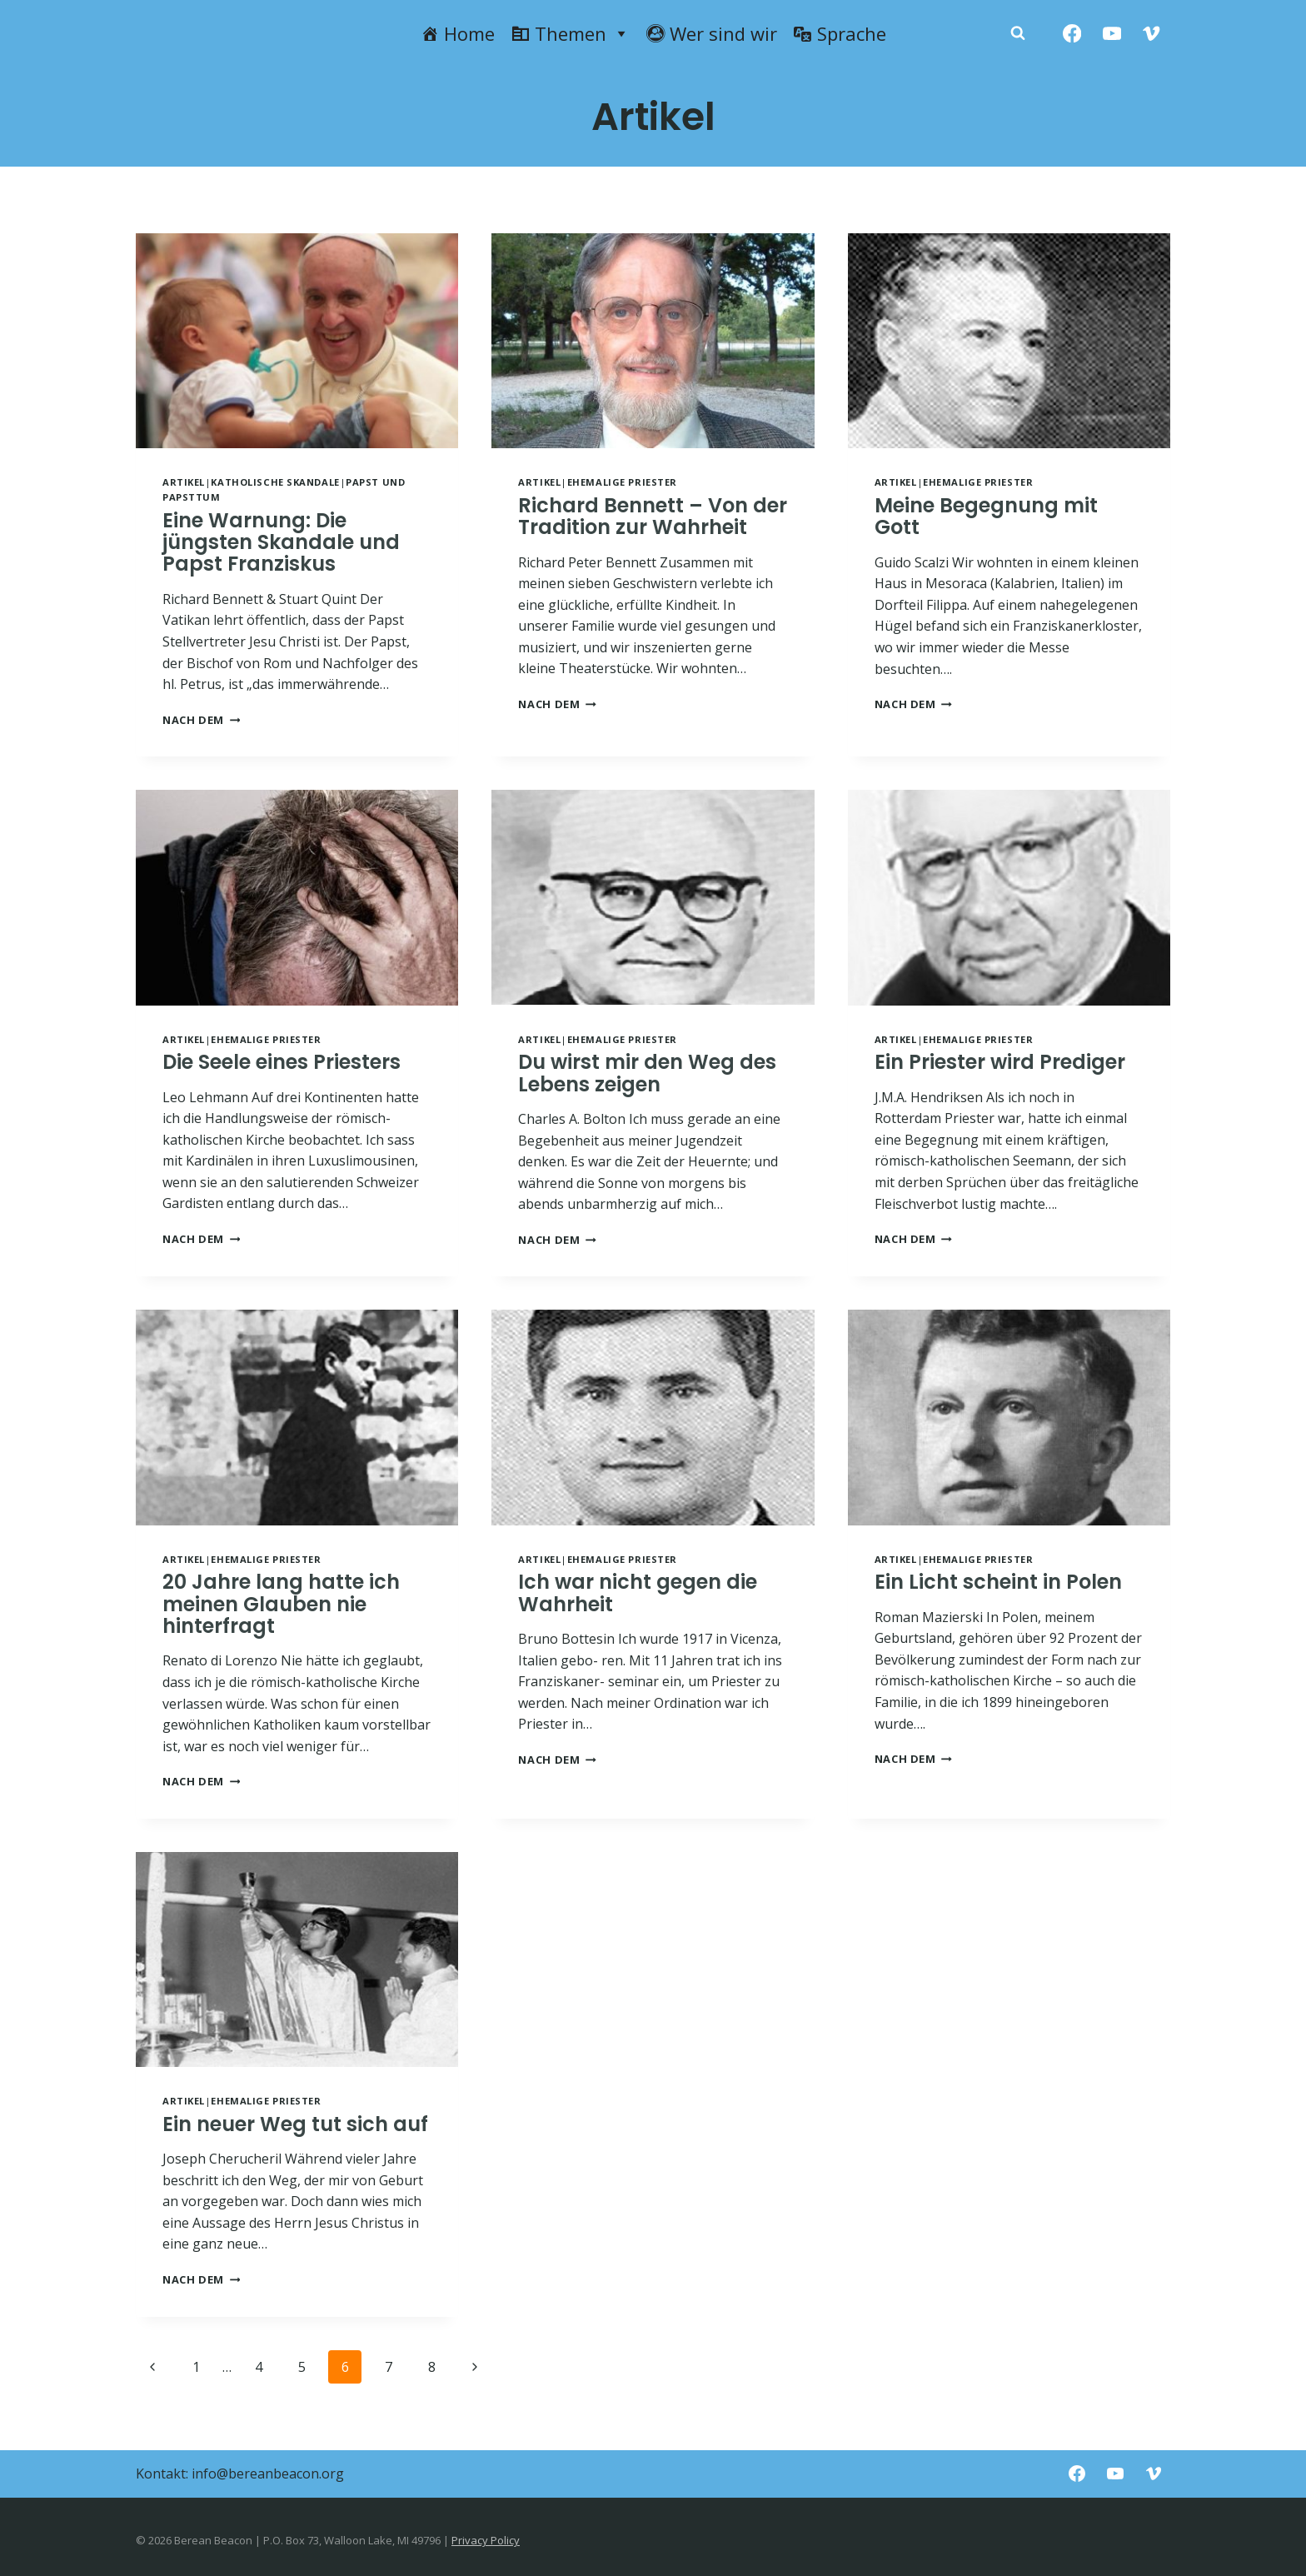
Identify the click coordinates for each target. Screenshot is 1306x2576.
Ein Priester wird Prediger (1000, 1062)
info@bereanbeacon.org (268, 2473)
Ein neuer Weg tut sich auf (295, 2124)
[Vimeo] (1151, 33)
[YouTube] (1111, 33)
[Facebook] (1072, 33)
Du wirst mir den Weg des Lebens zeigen (647, 1072)
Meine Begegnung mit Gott (986, 516)
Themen (582, 33)
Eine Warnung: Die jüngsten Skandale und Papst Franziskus (281, 542)
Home (469, 33)
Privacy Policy (485, 2540)
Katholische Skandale (275, 482)
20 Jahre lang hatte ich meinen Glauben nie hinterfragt (281, 1604)
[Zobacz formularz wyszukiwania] (1018, 33)
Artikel (183, 482)
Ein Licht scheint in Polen (998, 1581)
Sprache (851, 33)
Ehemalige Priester (622, 482)
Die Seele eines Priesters (281, 1062)
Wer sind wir (723, 33)
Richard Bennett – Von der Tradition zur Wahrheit (652, 516)
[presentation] (297, 340)
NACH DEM (201, 719)
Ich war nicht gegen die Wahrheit (637, 1592)
